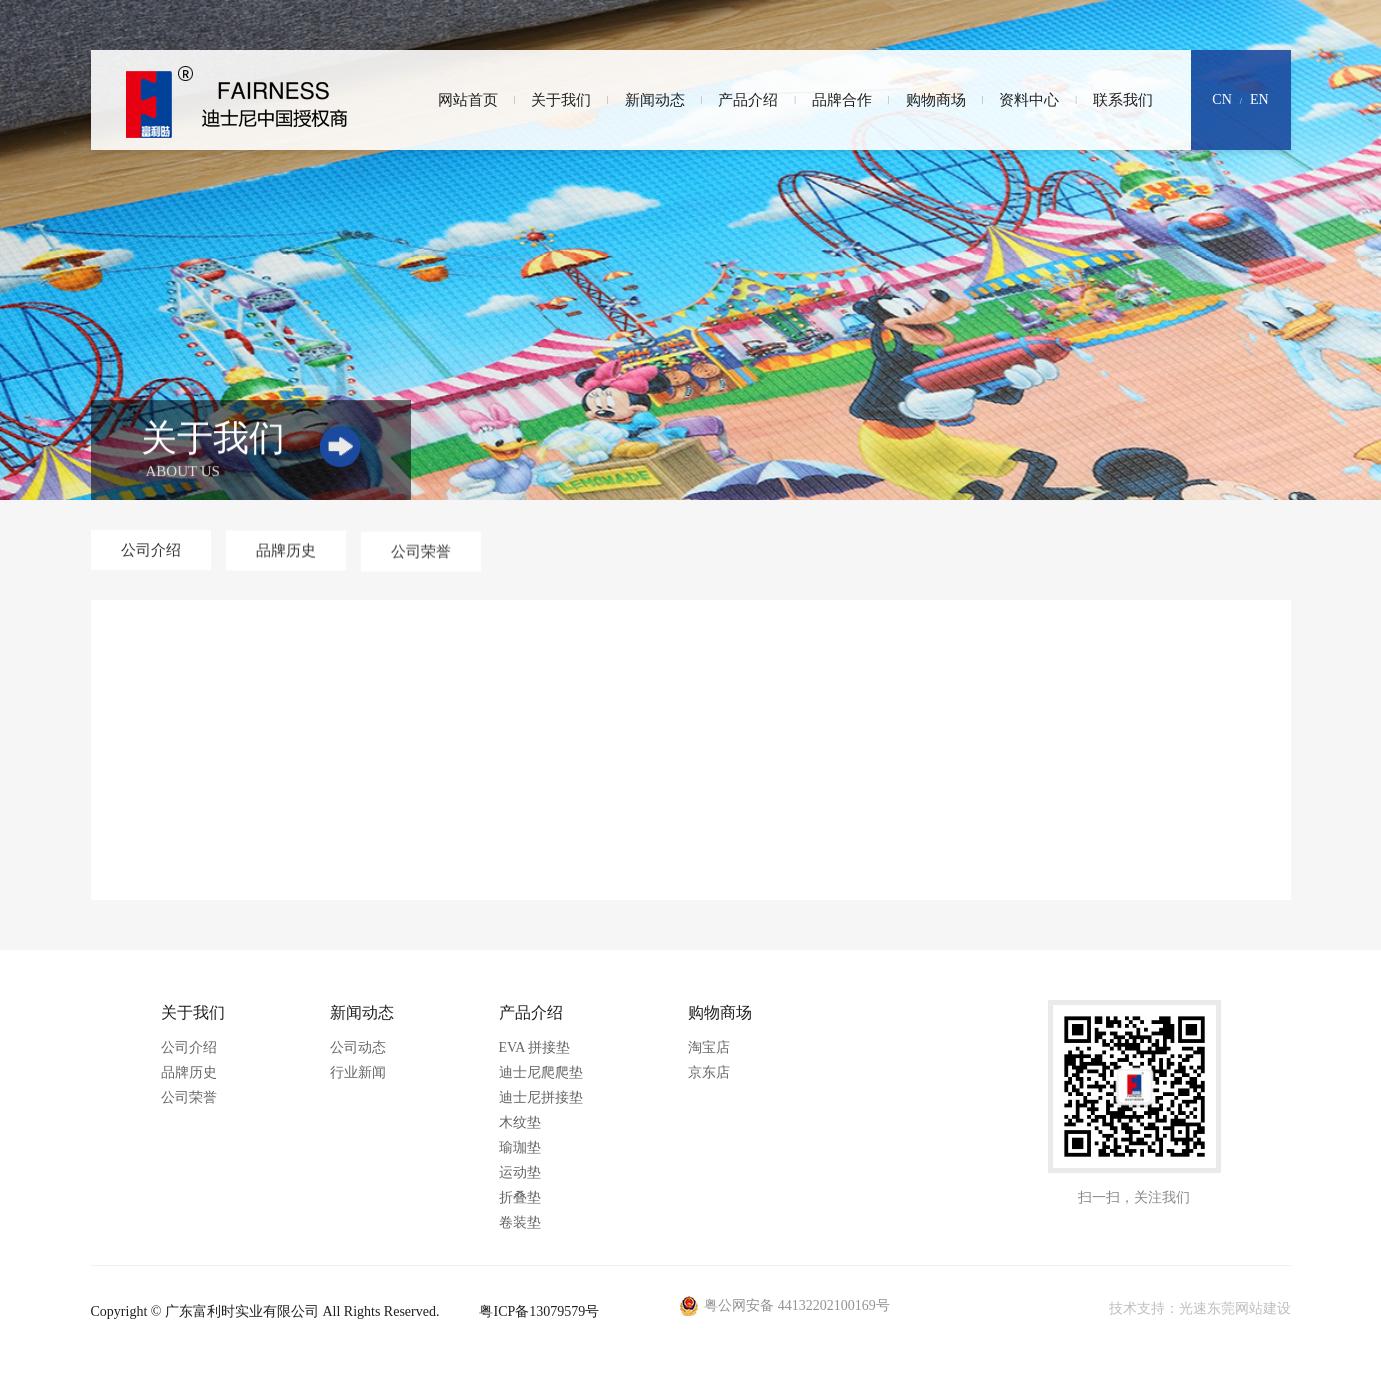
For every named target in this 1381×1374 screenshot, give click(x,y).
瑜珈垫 (520, 1147)
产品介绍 (748, 100)
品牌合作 (842, 100)
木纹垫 (520, 1122)
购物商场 (936, 100)
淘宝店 (709, 1047)
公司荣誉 (189, 1097)
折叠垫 (520, 1197)
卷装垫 (520, 1222)
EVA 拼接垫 (535, 1047)
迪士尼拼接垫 (541, 1097)
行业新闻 (358, 1072)
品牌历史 (189, 1072)
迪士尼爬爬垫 (541, 1072)
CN (1221, 99)
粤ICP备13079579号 (539, 1311)
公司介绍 (189, 1047)
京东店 (709, 1072)
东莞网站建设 (1249, 1308)
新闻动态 (655, 100)
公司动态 (358, 1047)
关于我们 (561, 100)
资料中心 (1029, 100)
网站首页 (468, 100)
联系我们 (1123, 100)
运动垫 (520, 1172)
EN (1259, 99)
